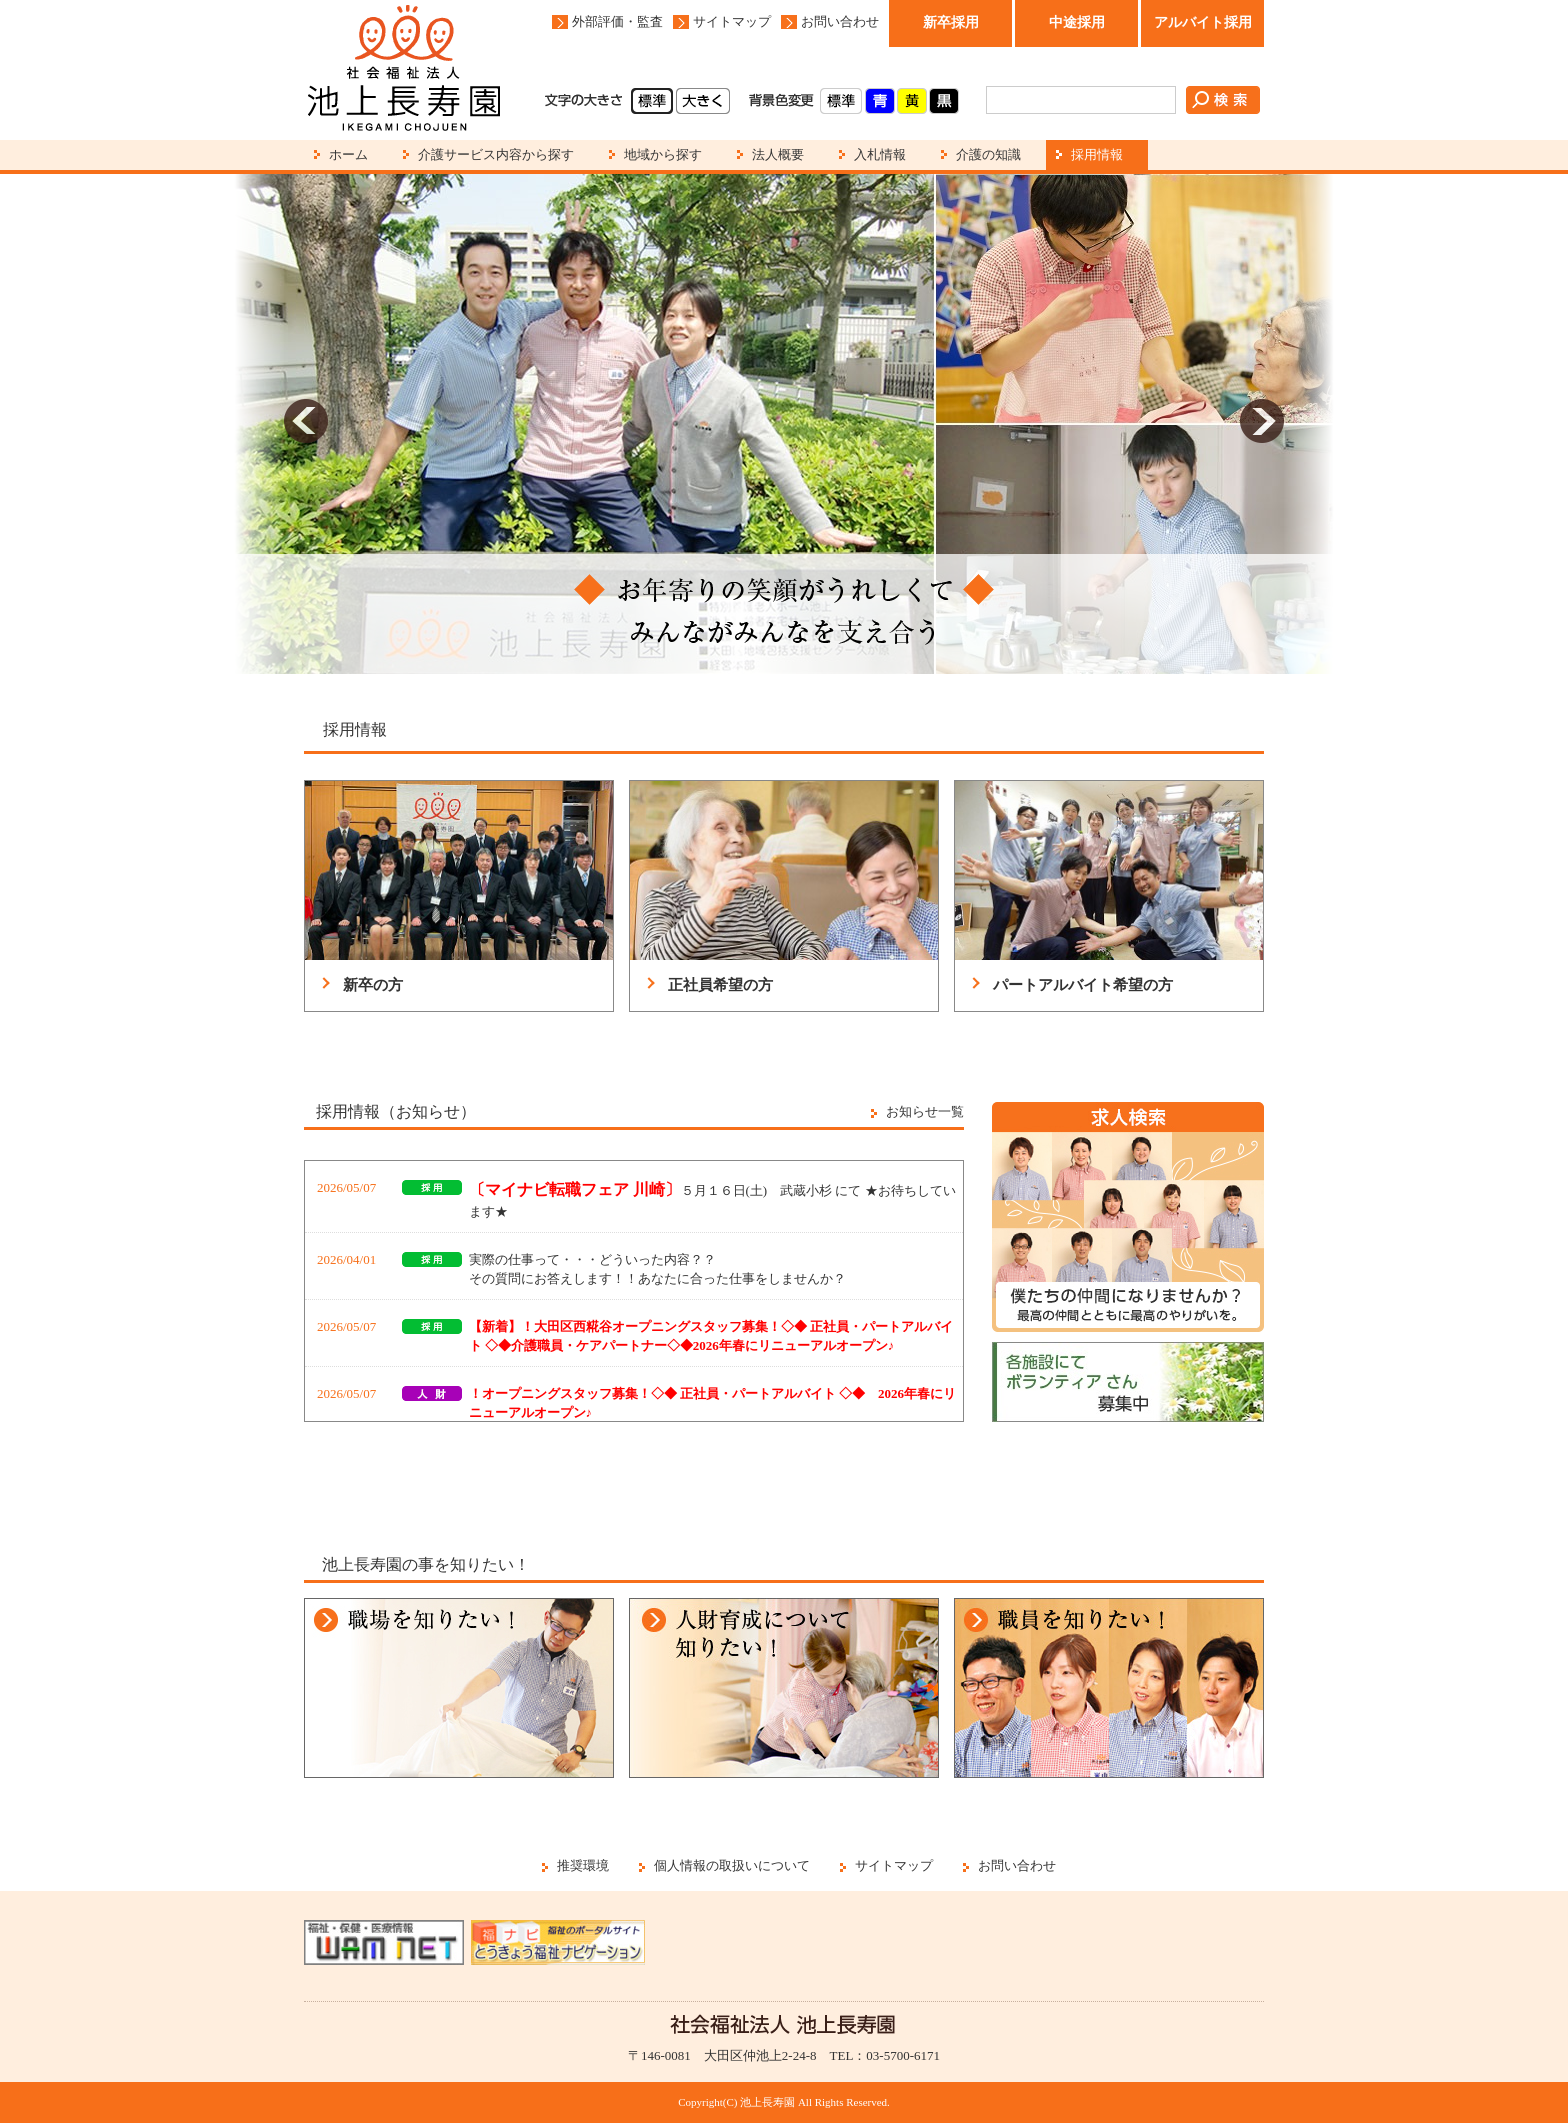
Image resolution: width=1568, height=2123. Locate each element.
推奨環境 (583, 1865)
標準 (652, 101)
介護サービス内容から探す (496, 154)
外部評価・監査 (617, 21)
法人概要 (778, 154)
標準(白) (841, 101)
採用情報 (1097, 154)
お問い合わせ (840, 21)
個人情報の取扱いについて (732, 1865)
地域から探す (663, 154)
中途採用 (1077, 22)
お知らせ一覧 (925, 1111)
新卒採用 (951, 22)
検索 (1223, 100)
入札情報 (880, 154)
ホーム (348, 154)
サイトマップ (732, 21)
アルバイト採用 (1203, 22)
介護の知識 (988, 154)
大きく (703, 101)
